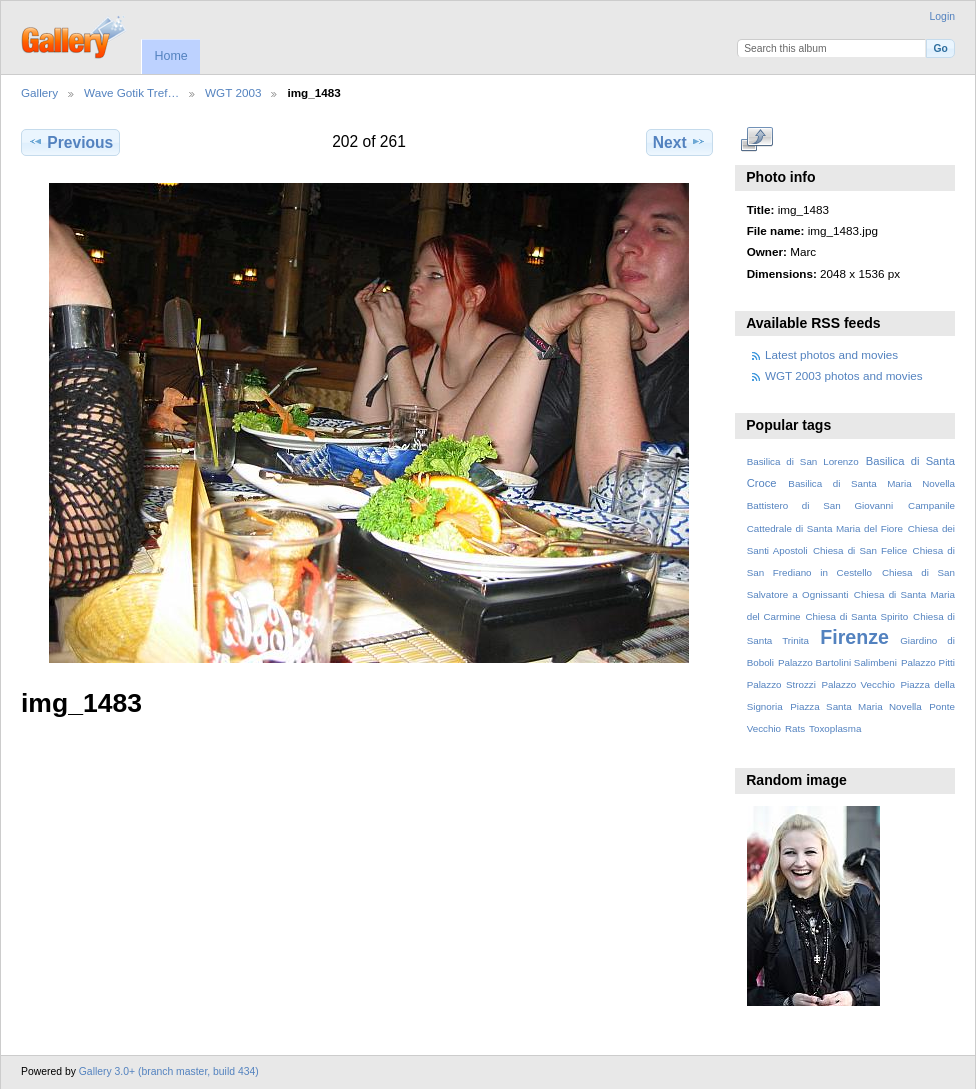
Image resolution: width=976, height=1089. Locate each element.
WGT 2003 (233, 92)
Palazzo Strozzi (781, 684)
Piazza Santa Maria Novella (856, 706)
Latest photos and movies (831, 354)
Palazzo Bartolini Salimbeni (837, 662)
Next (679, 142)
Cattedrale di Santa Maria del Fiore (825, 528)
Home (170, 56)
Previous (70, 142)
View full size (757, 140)
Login (942, 16)
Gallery (39, 92)
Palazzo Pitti (928, 662)
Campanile (931, 505)
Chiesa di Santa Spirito (856, 616)
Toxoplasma (835, 728)
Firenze (854, 637)
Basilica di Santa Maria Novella (871, 483)
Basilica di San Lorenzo (803, 461)
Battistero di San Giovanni (820, 505)
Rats (795, 728)
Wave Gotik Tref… (131, 92)
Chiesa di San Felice (860, 550)
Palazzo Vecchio (858, 684)
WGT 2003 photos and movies (844, 375)
